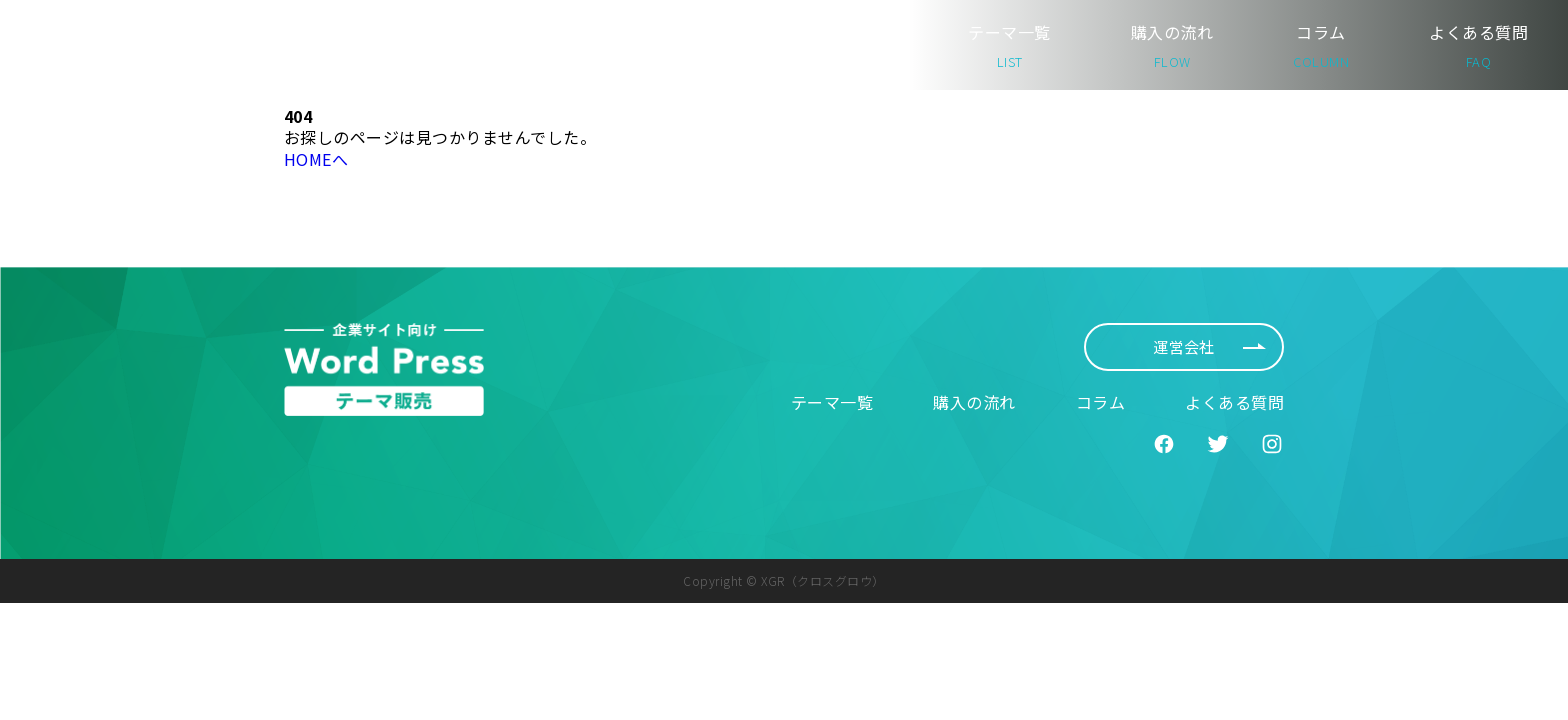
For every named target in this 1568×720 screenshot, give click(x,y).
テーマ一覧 (1009, 45)
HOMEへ (316, 159)
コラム (1321, 45)
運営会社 (1209, 346)
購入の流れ (1172, 45)
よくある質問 (1478, 45)
